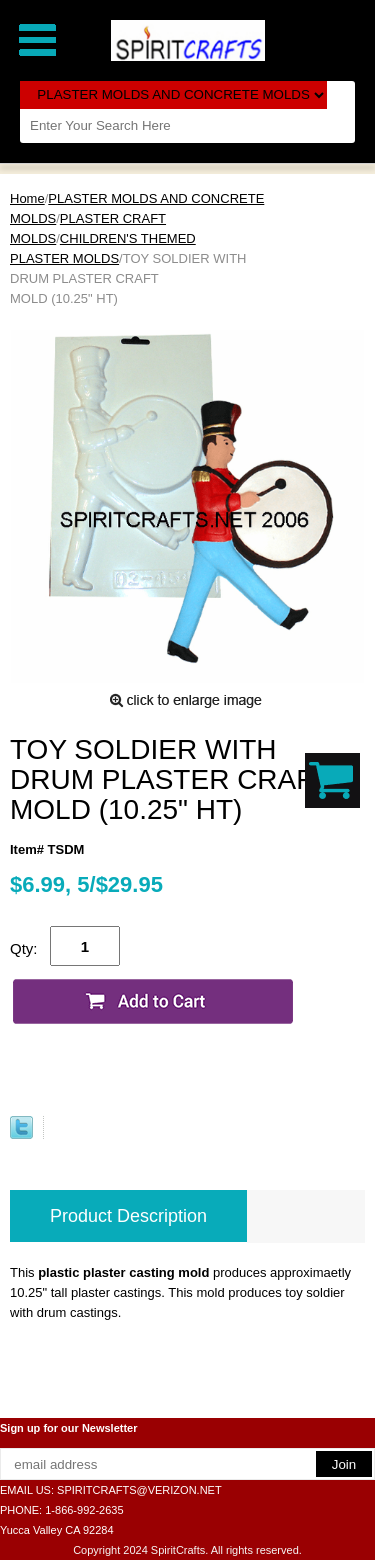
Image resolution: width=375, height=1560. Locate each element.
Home (27, 198)
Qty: (24, 948)
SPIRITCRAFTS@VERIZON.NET (139, 1490)
